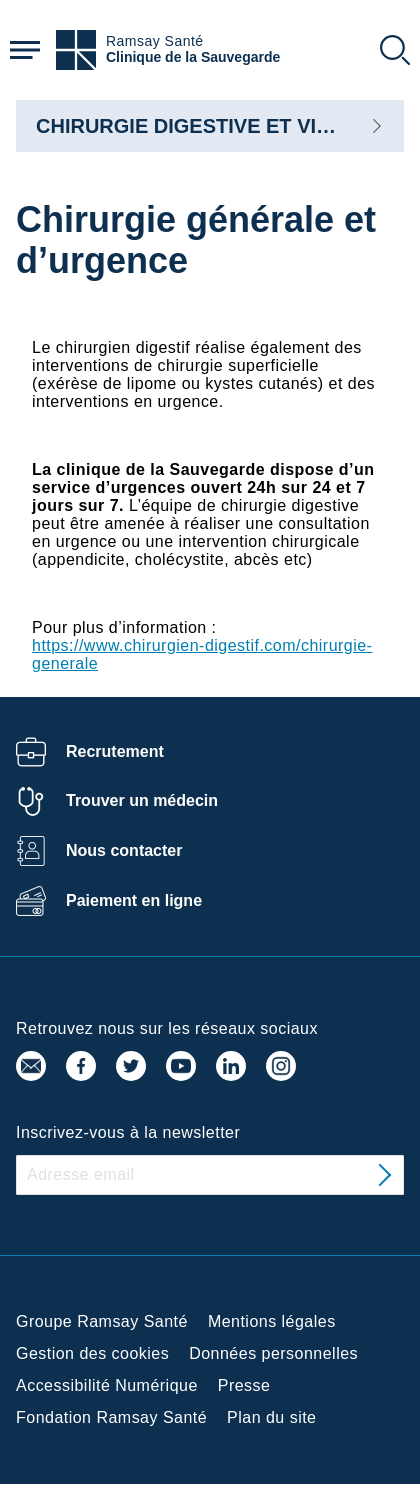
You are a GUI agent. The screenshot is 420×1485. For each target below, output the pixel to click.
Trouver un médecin (142, 800)
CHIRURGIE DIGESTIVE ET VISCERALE (224, 126)
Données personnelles (273, 1353)
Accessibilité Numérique (107, 1385)
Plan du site (271, 1417)
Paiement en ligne (134, 900)
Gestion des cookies (92, 1353)
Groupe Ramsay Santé (102, 1321)
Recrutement (115, 751)
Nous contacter (124, 850)
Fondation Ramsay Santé (111, 1417)
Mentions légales (272, 1321)
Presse (244, 1385)
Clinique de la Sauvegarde (193, 57)
